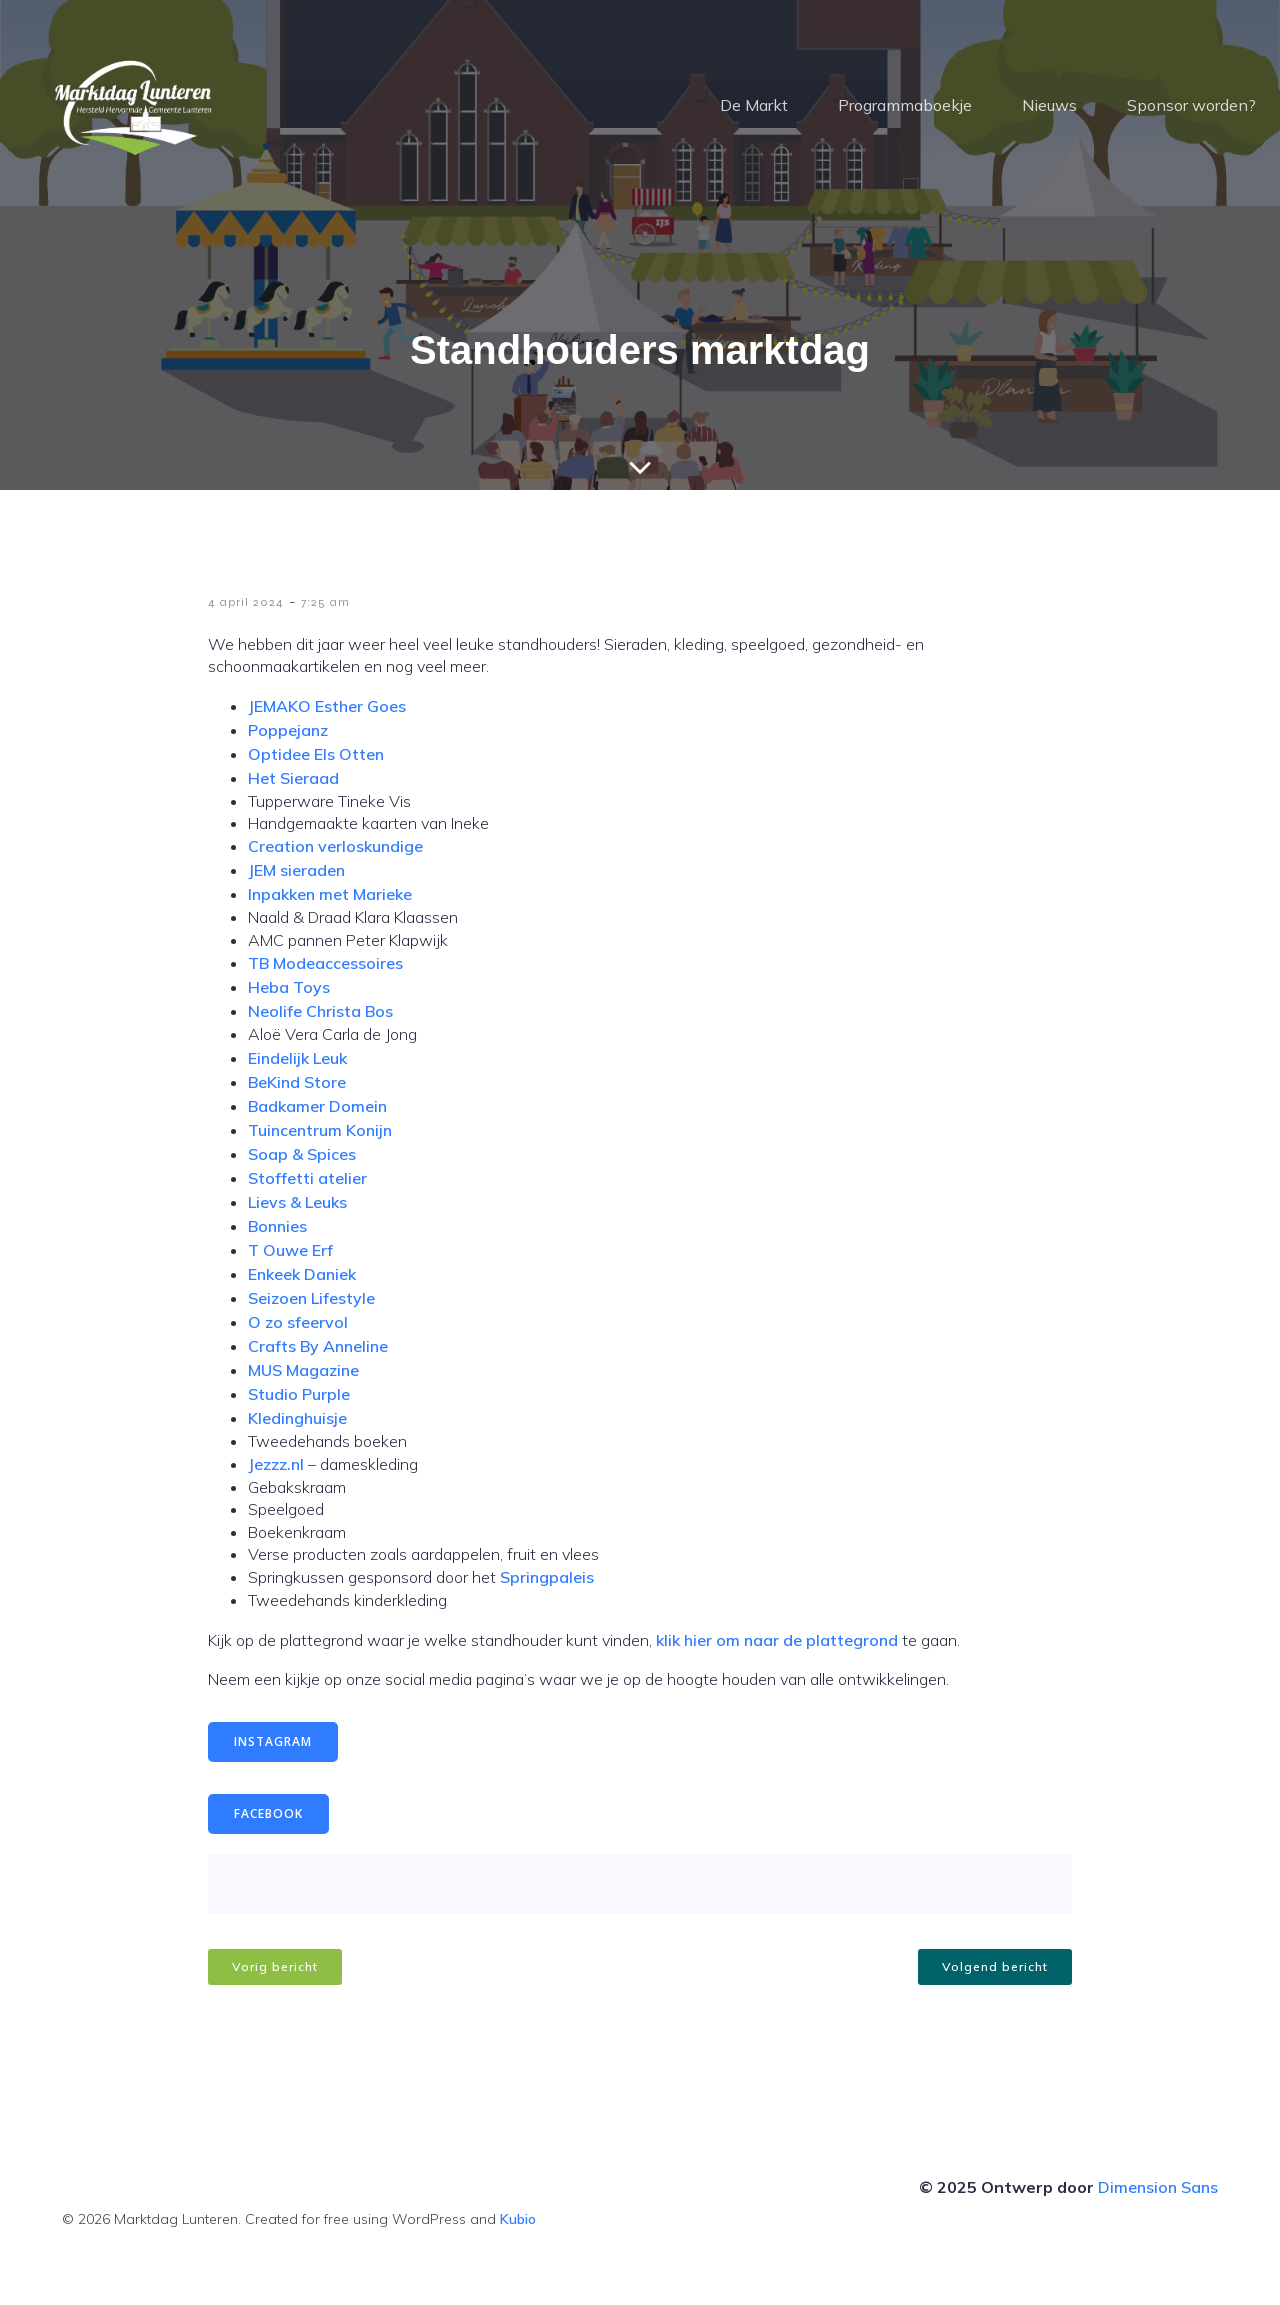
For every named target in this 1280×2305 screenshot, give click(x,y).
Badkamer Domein (317, 1106)
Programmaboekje (905, 105)
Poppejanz (288, 730)
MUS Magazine (303, 1370)
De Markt (754, 105)
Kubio (518, 2219)
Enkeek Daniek (302, 1274)
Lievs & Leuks (297, 1202)
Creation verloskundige (335, 846)
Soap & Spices (302, 1154)
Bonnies (277, 1226)
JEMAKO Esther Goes (327, 706)
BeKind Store (297, 1082)
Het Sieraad (293, 778)
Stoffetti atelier (307, 1178)
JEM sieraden (296, 870)
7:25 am (325, 602)
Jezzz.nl (276, 1464)
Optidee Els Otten (316, 754)
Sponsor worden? (1191, 105)
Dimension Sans (1158, 2187)
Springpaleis (547, 1577)
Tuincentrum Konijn (320, 1130)
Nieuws (1049, 105)
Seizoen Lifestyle (311, 1298)
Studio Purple (299, 1394)
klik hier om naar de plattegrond (777, 1640)
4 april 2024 (246, 602)
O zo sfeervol (298, 1322)
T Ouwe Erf (292, 1250)
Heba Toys (289, 987)
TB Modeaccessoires (325, 963)
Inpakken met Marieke (330, 894)
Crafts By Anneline (318, 1346)
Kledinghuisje (297, 1418)
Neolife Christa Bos (320, 1011)
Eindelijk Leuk (297, 1058)
